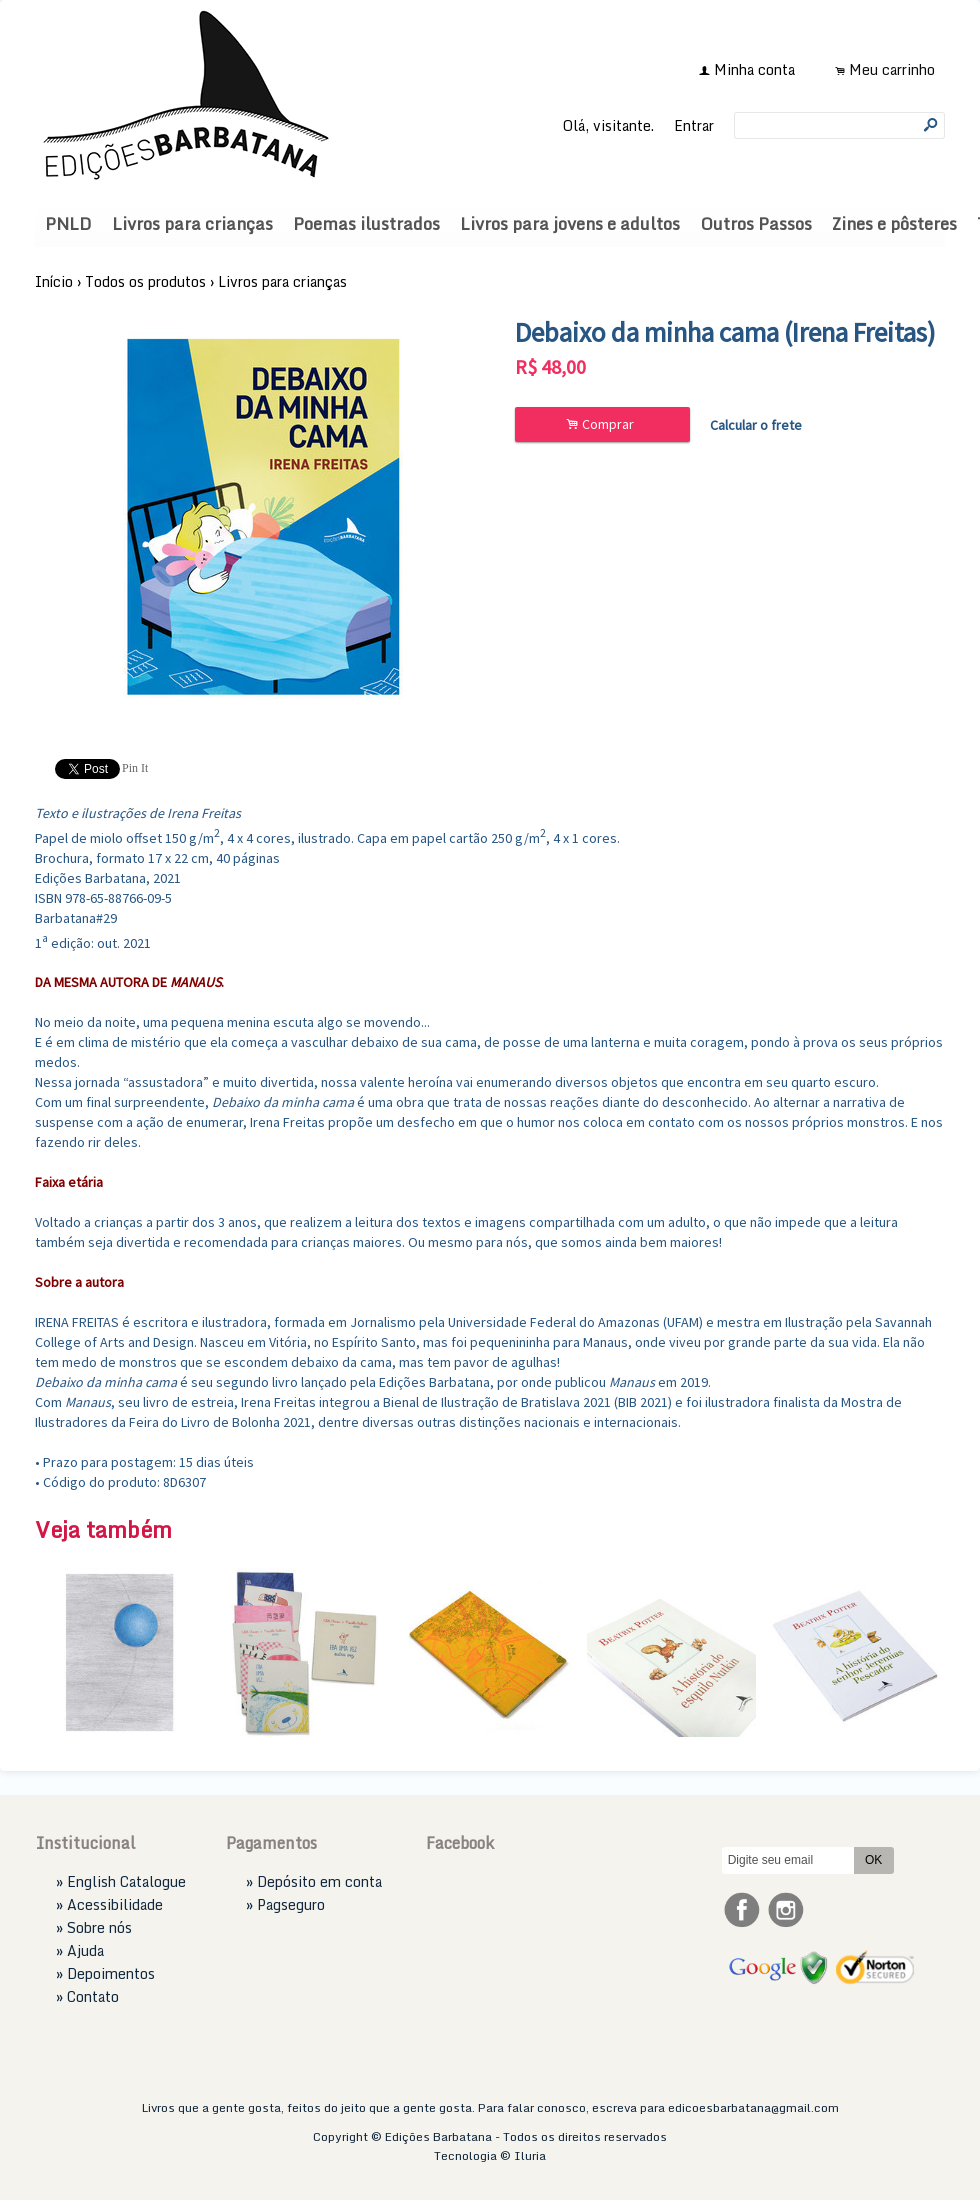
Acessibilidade (115, 1904)
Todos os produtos (145, 281)
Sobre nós (99, 1927)
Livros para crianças (192, 223)
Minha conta (754, 69)
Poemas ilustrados (366, 223)
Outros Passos (756, 223)
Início (54, 281)
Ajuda (85, 1950)
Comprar (603, 424)
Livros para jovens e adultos (570, 223)
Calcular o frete (756, 425)
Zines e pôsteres (894, 223)
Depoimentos (111, 1973)
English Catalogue (126, 1881)
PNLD (68, 223)
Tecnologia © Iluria (490, 2155)
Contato (93, 1996)
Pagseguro (291, 1904)
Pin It (135, 768)
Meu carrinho (892, 69)
